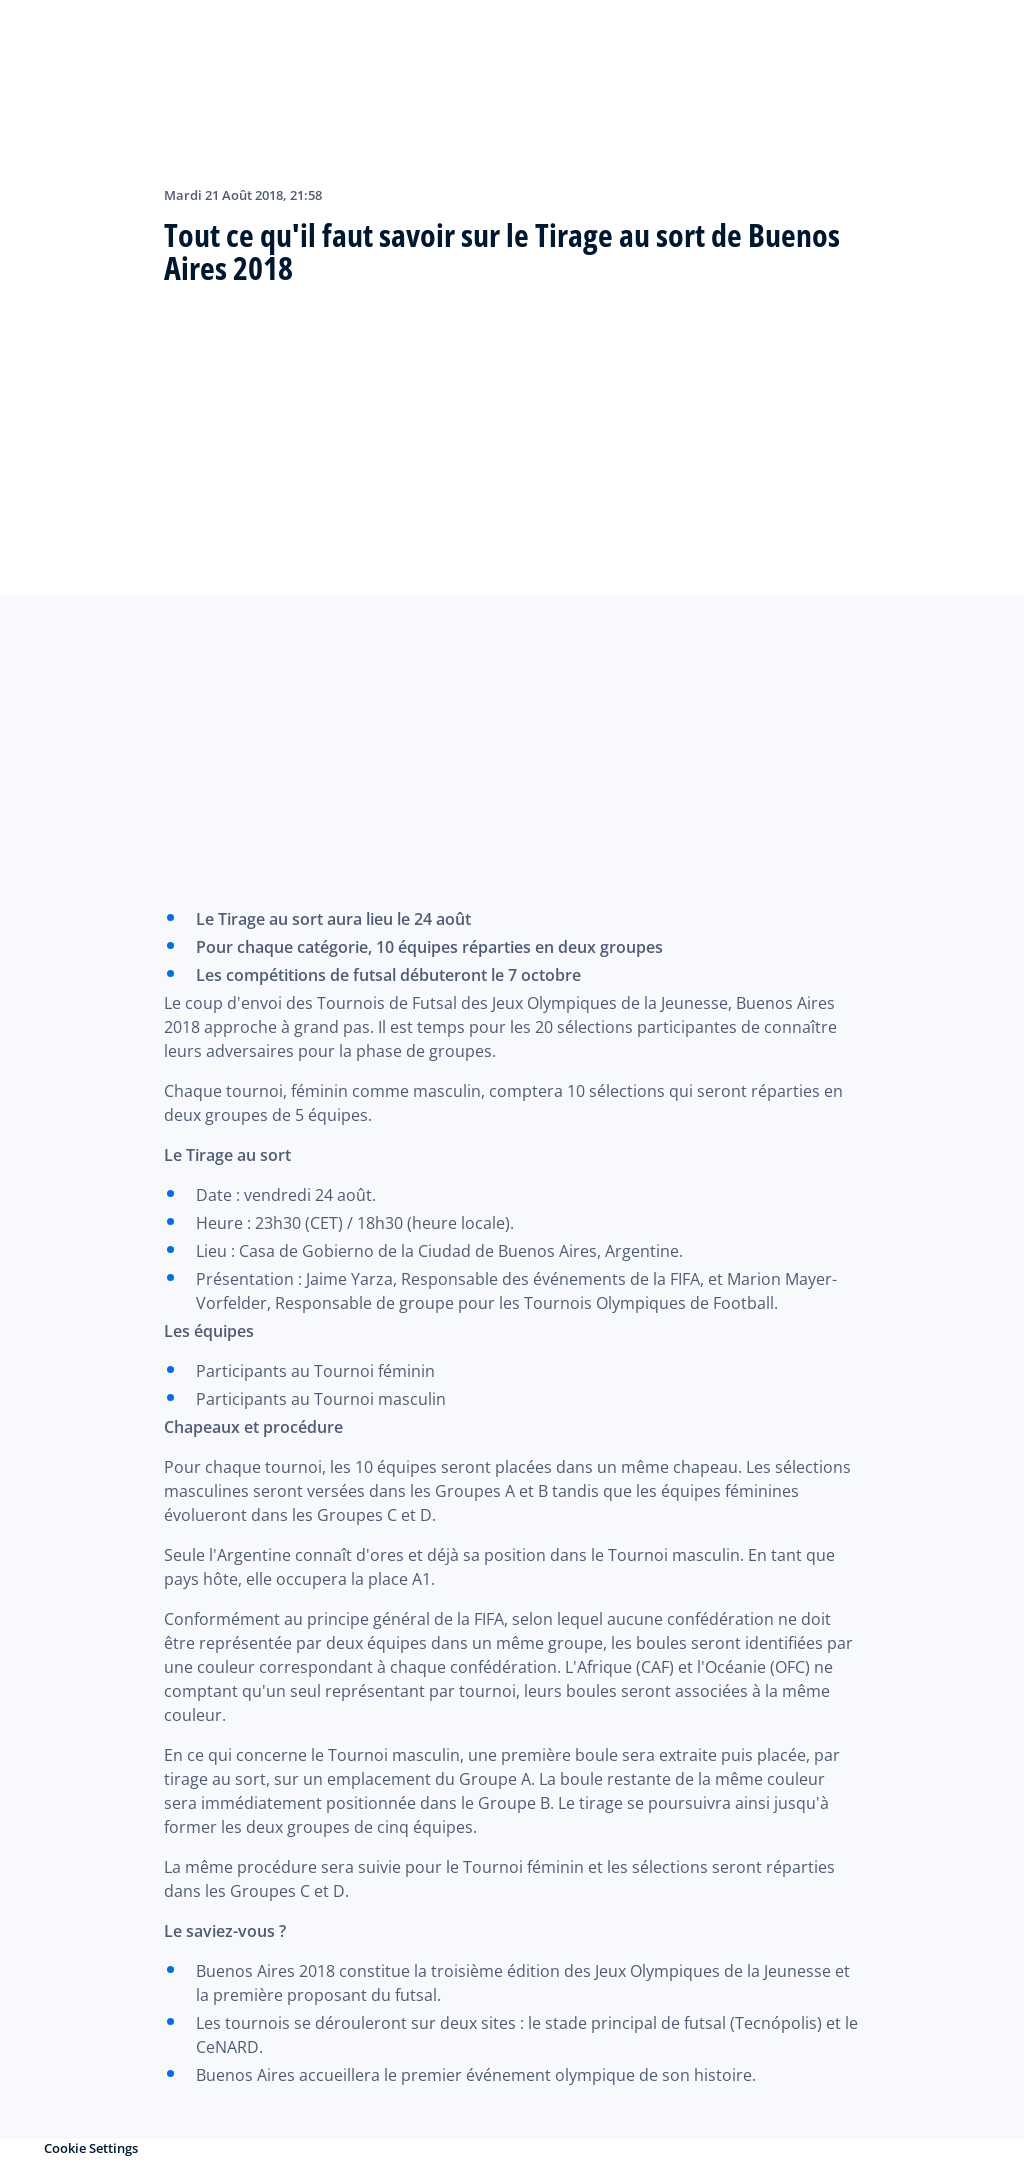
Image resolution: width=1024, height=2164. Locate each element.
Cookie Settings (91, 2148)
